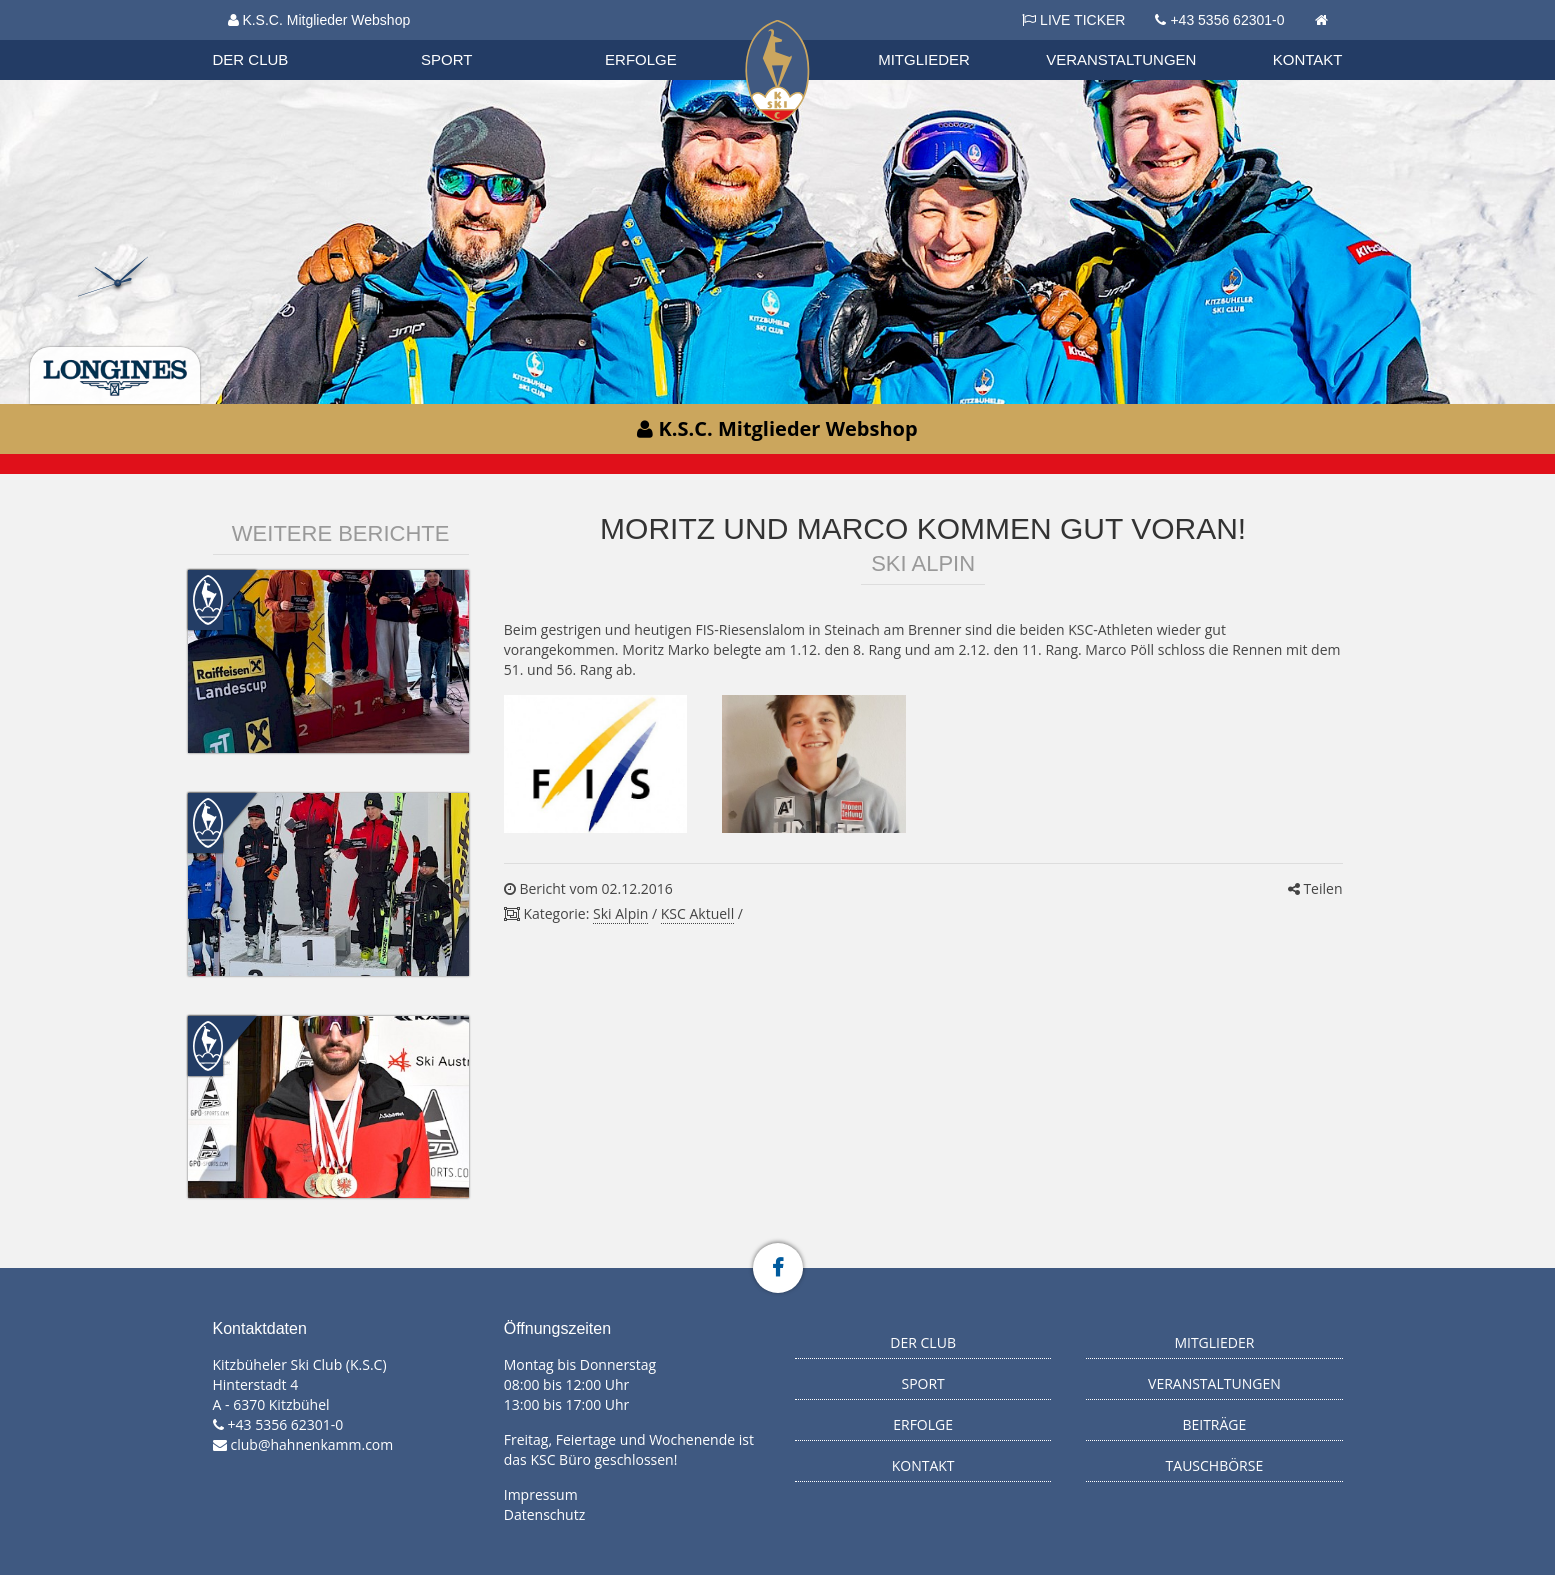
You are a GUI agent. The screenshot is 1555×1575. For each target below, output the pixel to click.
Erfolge (641, 59)
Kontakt (1308, 59)
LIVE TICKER (1073, 20)
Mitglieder (924, 59)
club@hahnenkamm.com (312, 1444)
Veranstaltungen (1121, 59)
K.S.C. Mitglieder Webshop (319, 20)
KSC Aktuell (697, 913)
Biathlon (269, 39)
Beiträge (1214, 1424)
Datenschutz (544, 1514)
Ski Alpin (620, 913)
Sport (446, 59)
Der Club (251, 59)
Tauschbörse (1215, 1465)
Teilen (1315, 888)
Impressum (541, 1494)
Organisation (270, 39)
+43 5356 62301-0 (1227, 20)
